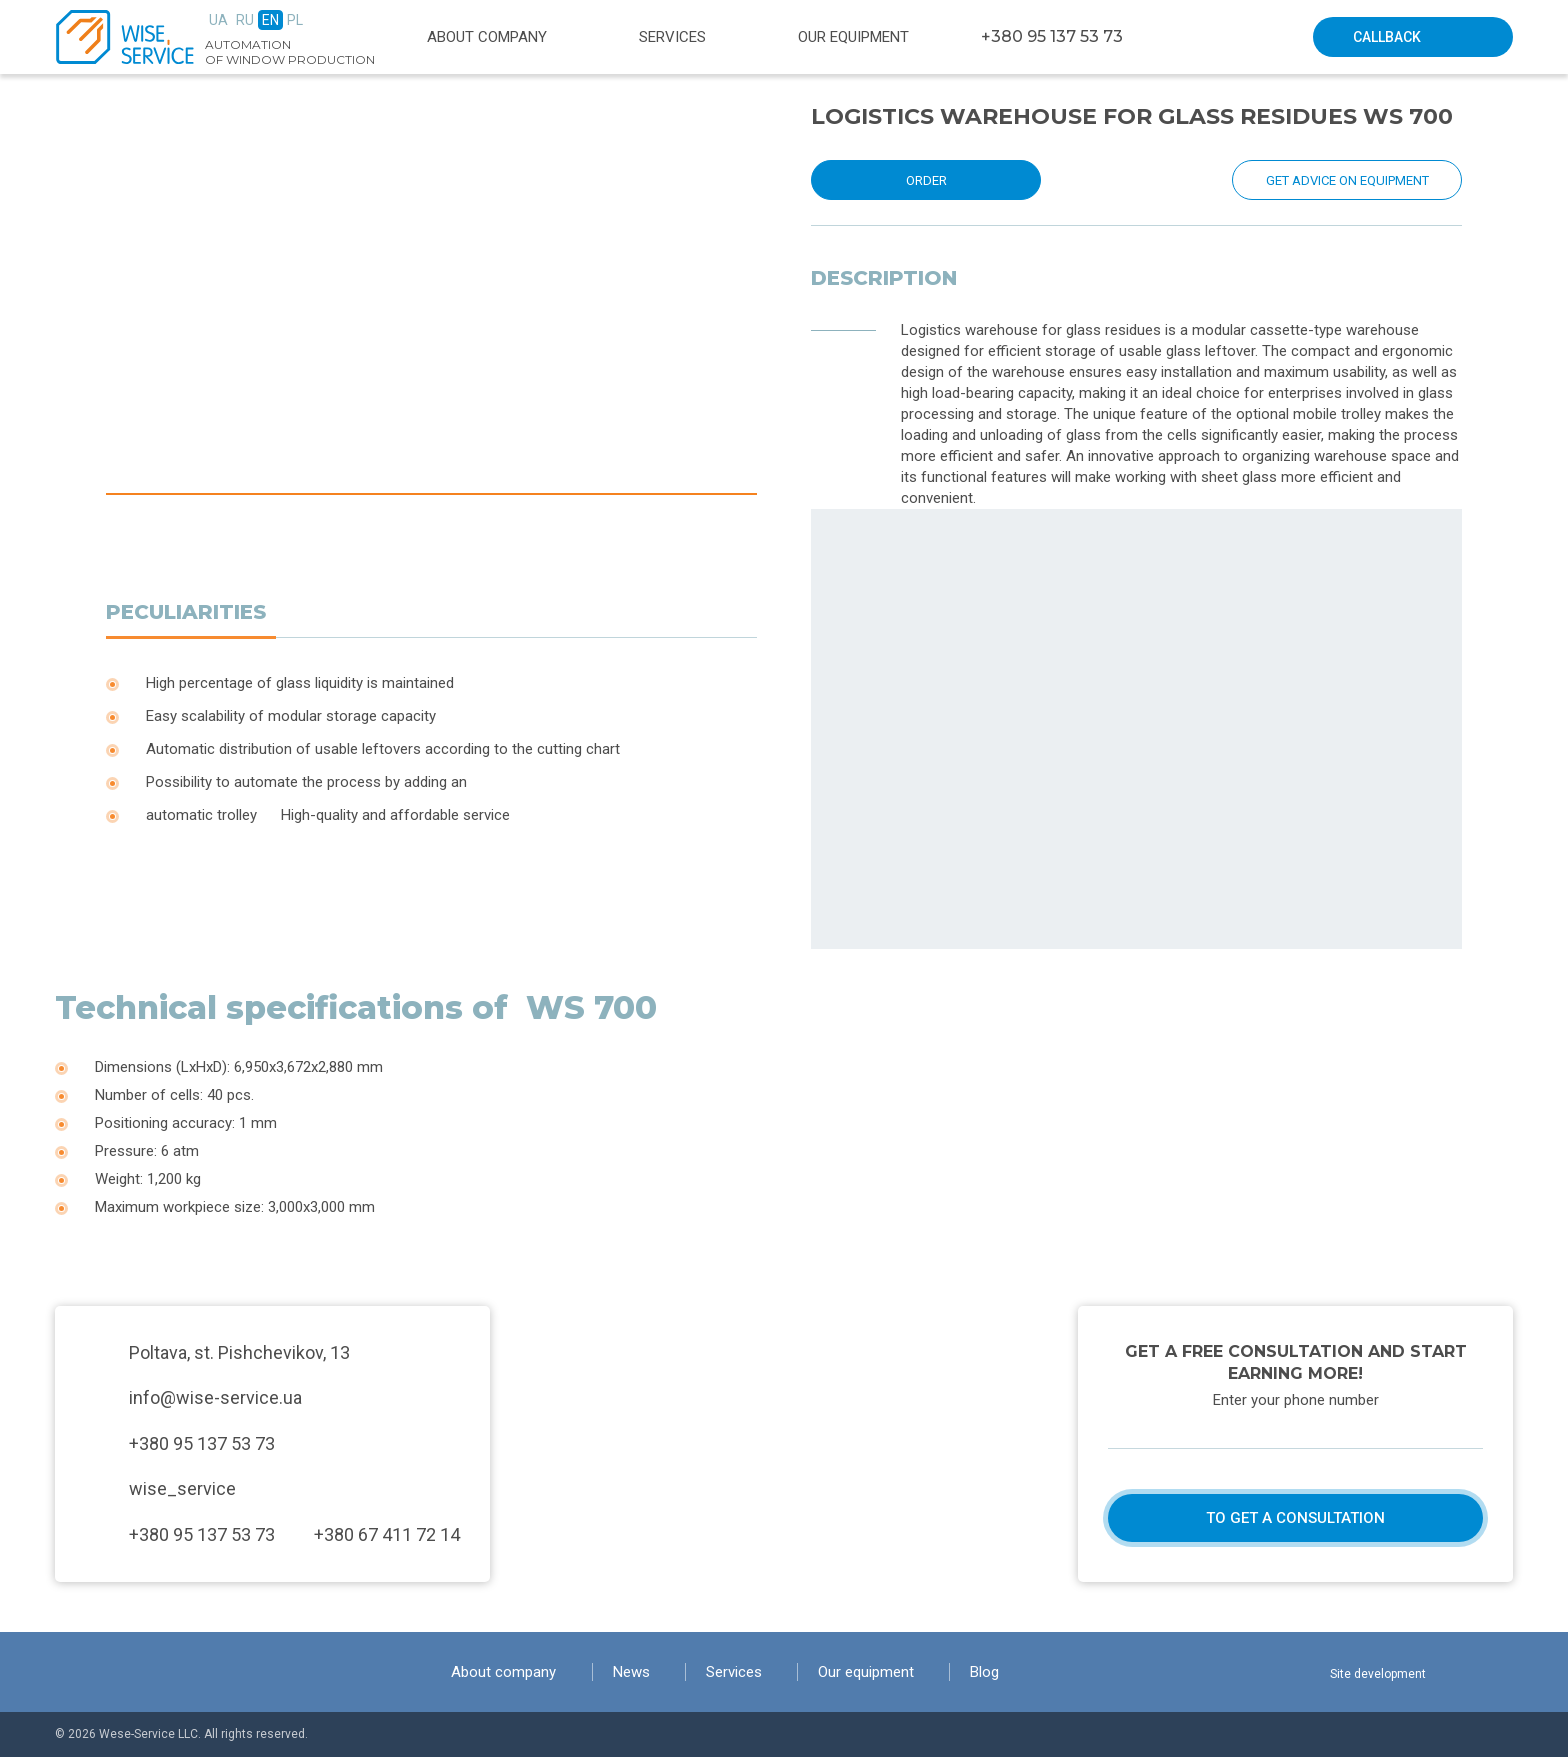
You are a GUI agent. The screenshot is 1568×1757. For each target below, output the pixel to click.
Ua (218, 20)
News (631, 1672)
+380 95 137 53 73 (1052, 36)
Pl (295, 20)
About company (487, 37)
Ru (245, 20)
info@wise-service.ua (215, 1397)
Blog (984, 1672)
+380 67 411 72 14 (387, 1534)
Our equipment (853, 37)
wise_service (182, 1488)
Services (672, 37)
